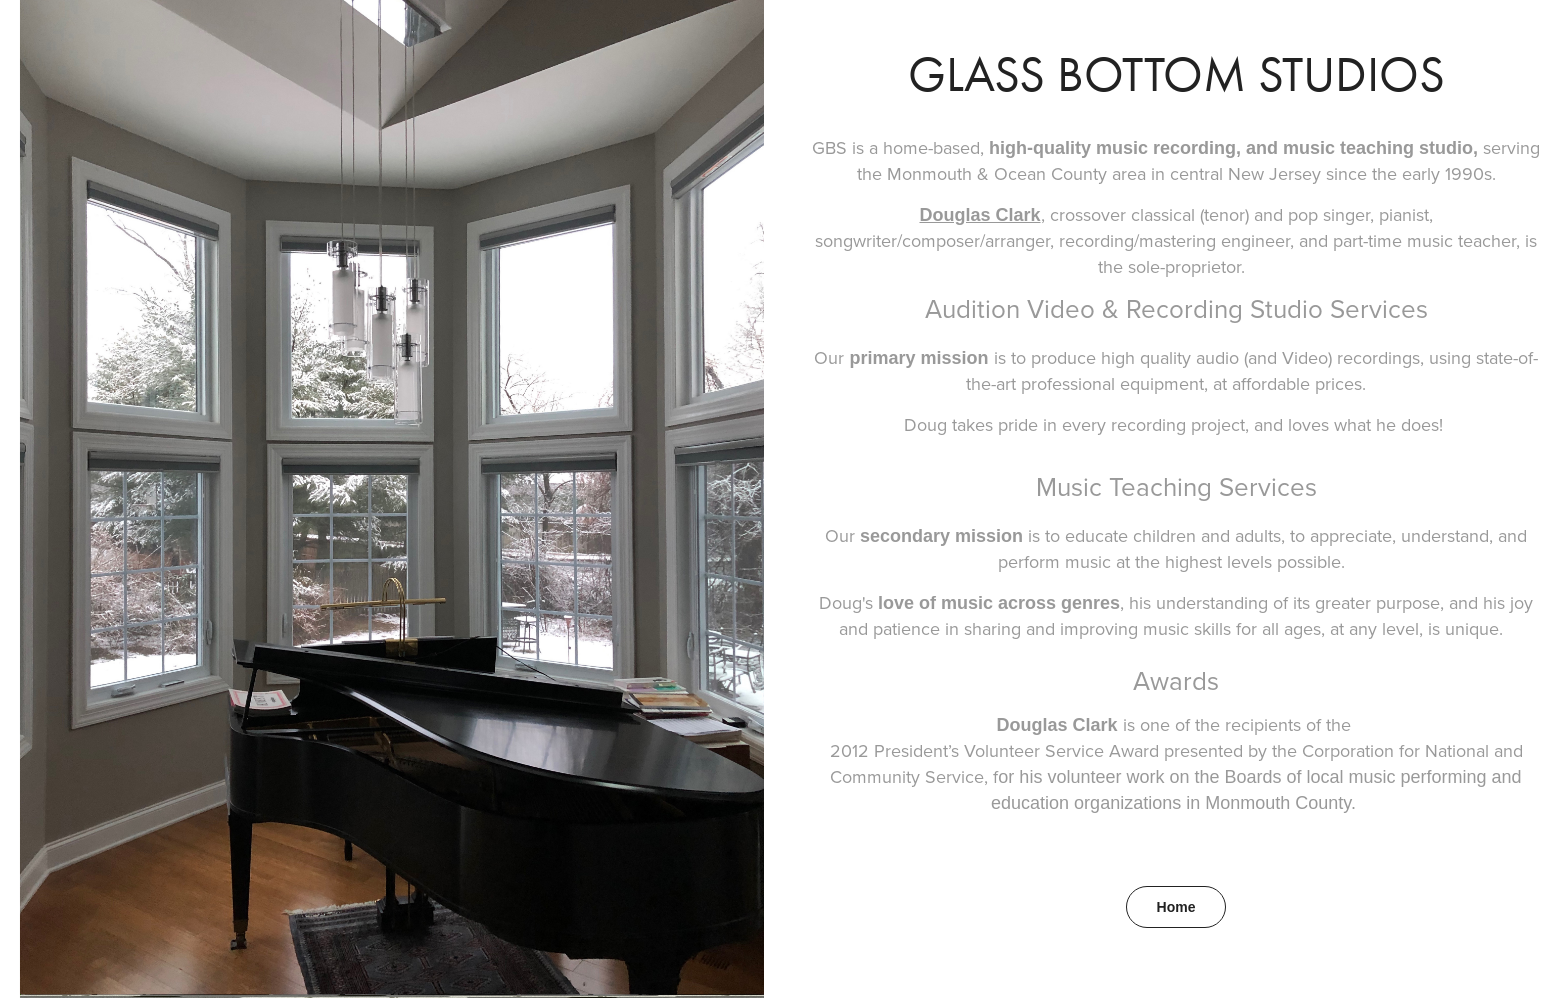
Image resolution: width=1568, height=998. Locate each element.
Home (1176, 907)
